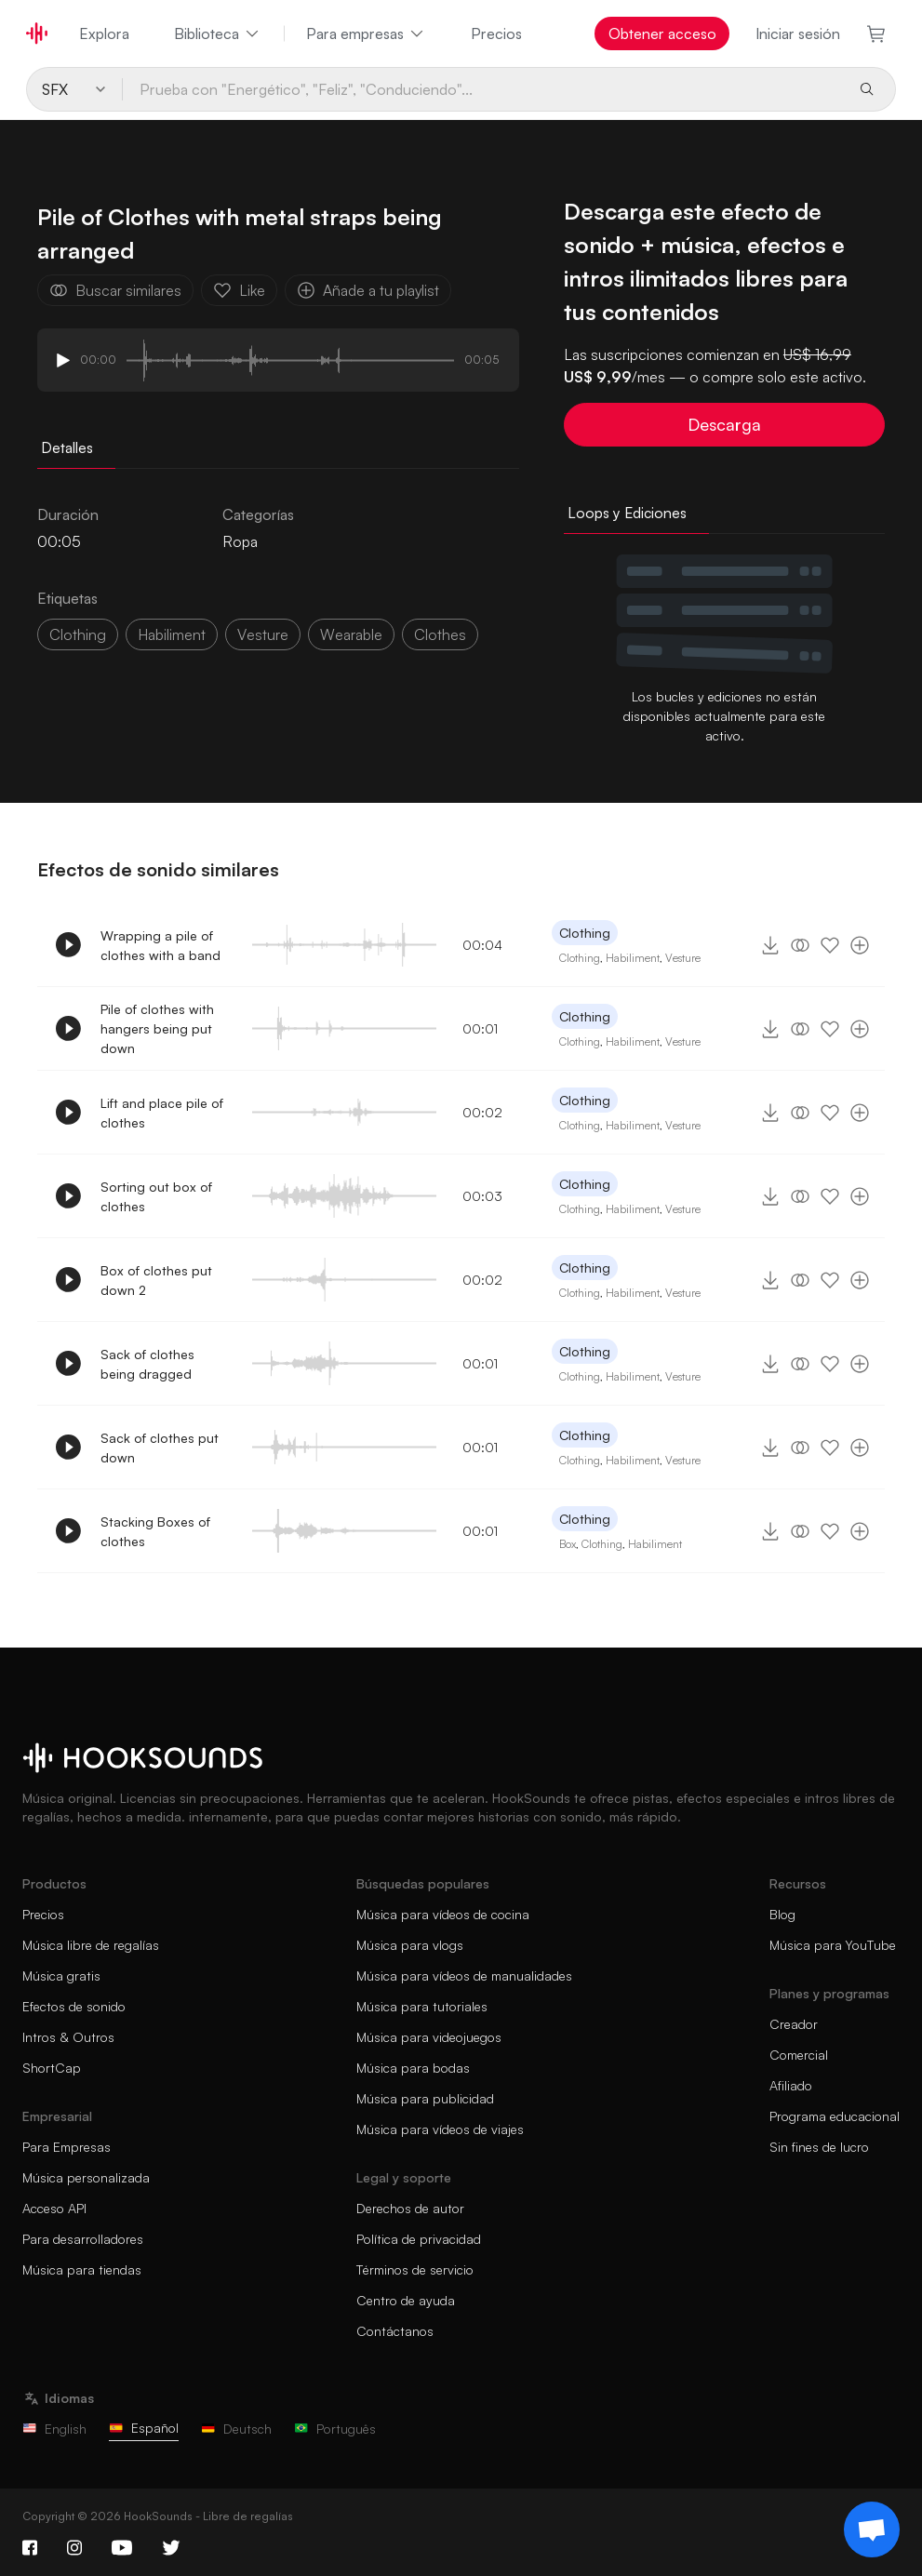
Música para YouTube (832, 1945)
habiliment (172, 634)
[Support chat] (872, 2529)
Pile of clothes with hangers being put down (157, 1028)
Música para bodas (413, 2067)
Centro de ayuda (405, 2300)
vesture (262, 634)
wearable (351, 634)
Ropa (240, 541)
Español (144, 2428)
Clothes (440, 634)
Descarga (724, 424)
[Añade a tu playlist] (859, 945)
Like (239, 290)
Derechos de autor (410, 2208)
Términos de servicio (415, 2269)
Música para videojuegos (428, 2037)
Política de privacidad (418, 2239)
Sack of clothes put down (159, 1447)
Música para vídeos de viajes (440, 2129)
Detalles (67, 447)
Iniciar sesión (797, 33)
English (54, 2428)
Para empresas (366, 33)
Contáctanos (395, 2331)
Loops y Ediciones (627, 512)
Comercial (798, 2054)
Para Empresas (66, 2147)
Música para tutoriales (422, 2006)
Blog (782, 1914)
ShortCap (51, 2067)
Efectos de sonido (74, 2006)
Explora (104, 33)
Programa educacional (834, 2116)
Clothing (77, 634)
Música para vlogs (409, 1945)
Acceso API (54, 2208)
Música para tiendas (81, 2269)
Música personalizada (86, 2177)
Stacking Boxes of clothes (155, 1531)
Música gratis (61, 1975)
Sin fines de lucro (819, 2147)
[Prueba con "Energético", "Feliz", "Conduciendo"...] (483, 89)
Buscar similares (115, 290)
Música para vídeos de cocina (442, 1914)
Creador (793, 2024)
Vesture (683, 958)
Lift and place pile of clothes (161, 1112)
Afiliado (790, 2085)
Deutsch (236, 2428)
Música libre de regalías (90, 1945)
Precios (496, 33)
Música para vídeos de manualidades (464, 1975)
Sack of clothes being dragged (147, 1363)
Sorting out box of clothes (156, 1196)
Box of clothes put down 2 (156, 1280)
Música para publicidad (425, 2098)
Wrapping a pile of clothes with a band (160, 945)
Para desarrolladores (82, 2239)
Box (567, 1544)
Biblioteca (217, 33)
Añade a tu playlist (368, 290)
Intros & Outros (68, 2037)
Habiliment (633, 958)
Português (335, 2428)
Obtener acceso (662, 33)
